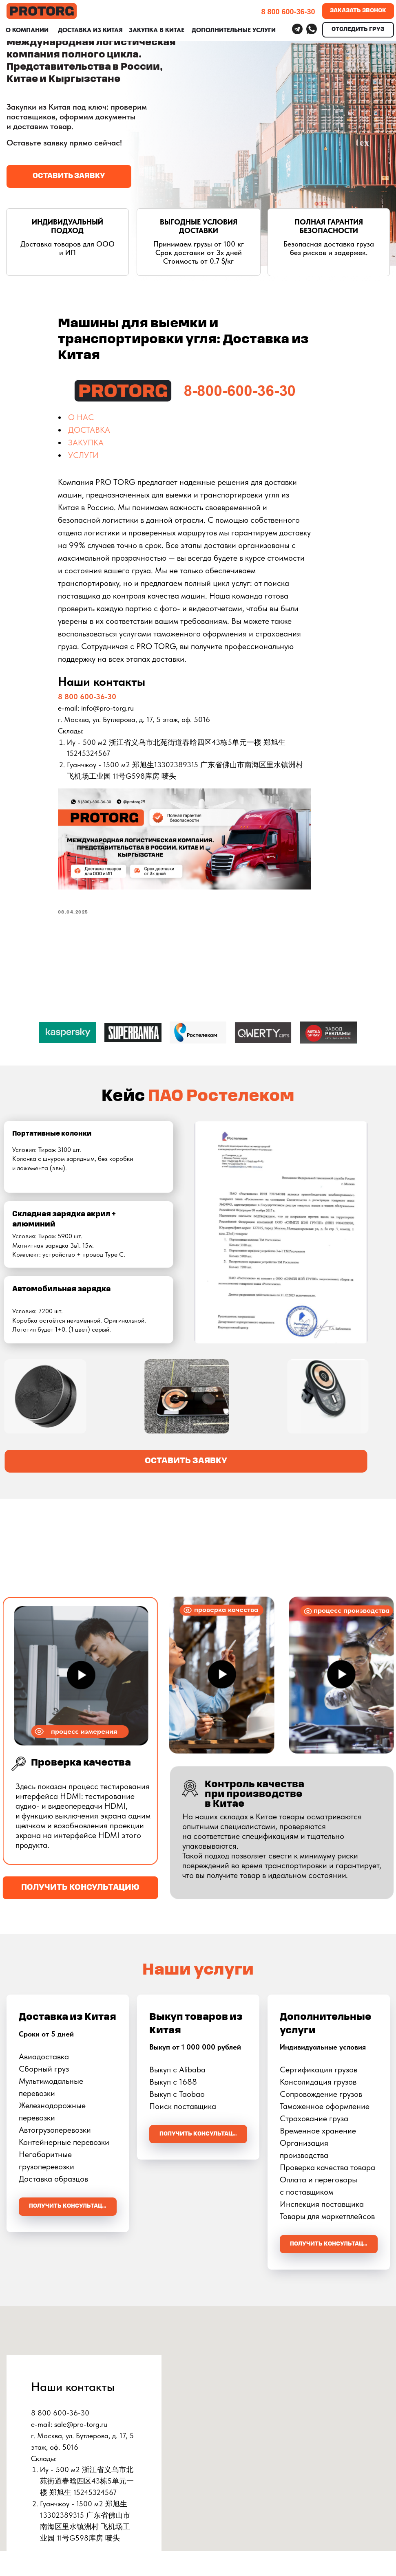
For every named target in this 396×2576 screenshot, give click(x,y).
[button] (69, 176)
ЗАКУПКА (108, 446)
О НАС (103, 420)
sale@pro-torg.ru (80, 2427)
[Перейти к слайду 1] (198, 1063)
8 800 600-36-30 (109, 699)
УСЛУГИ (105, 458)
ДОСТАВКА (111, 433)
